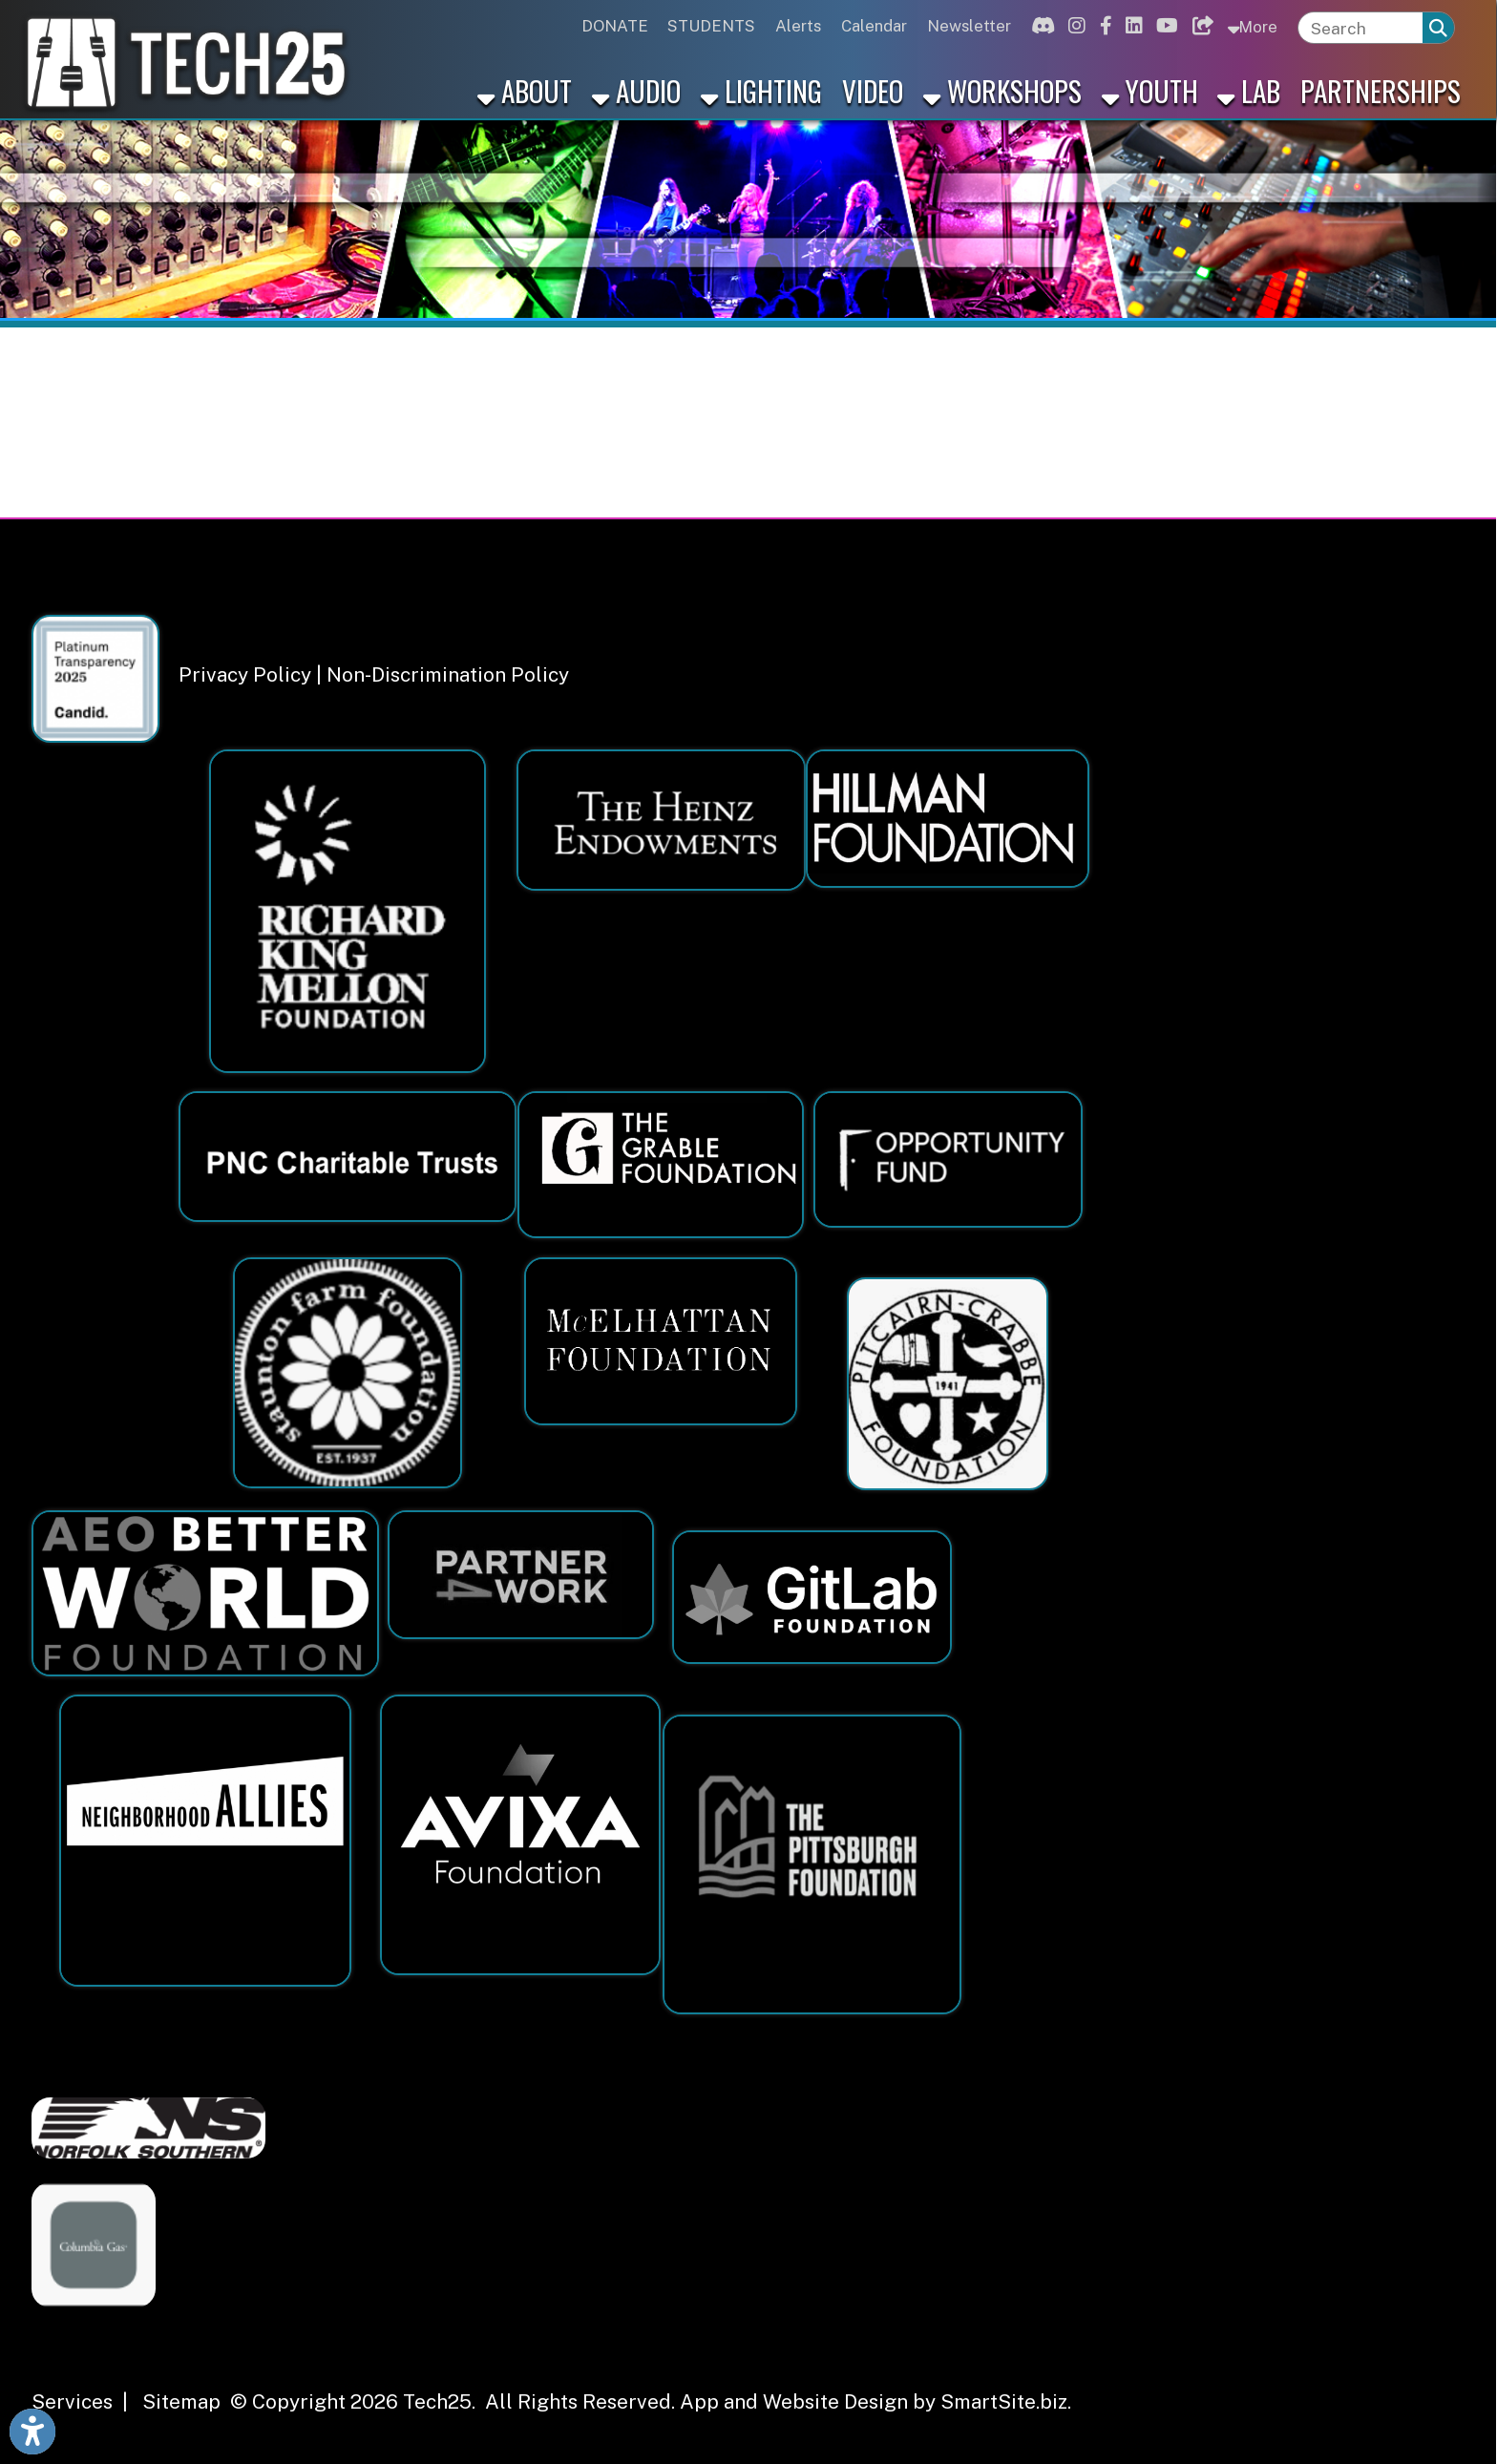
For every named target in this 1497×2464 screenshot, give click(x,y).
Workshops (1002, 90)
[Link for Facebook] (1102, 25)
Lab (1248, 90)
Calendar (874, 25)
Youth (1150, 90)
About (524, 90)
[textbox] (1360, 28)
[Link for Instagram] (1074, 25)
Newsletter (969, 25)
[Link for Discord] (1040, 25)
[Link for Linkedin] (1131, 25)
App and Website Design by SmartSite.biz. (875, 2401)
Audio (636, 90)
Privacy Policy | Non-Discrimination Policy (374, 674)
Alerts (798, 25)
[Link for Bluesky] (1199, 25)
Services (72, 2401)
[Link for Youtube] (1164, 25)
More (1252, 26)
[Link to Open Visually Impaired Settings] (32, 2431)
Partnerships (1380, 90)
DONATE (614, 25)
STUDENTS (711, 25)
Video (872, 90)
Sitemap (181, 2401)
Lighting (761, 90)
